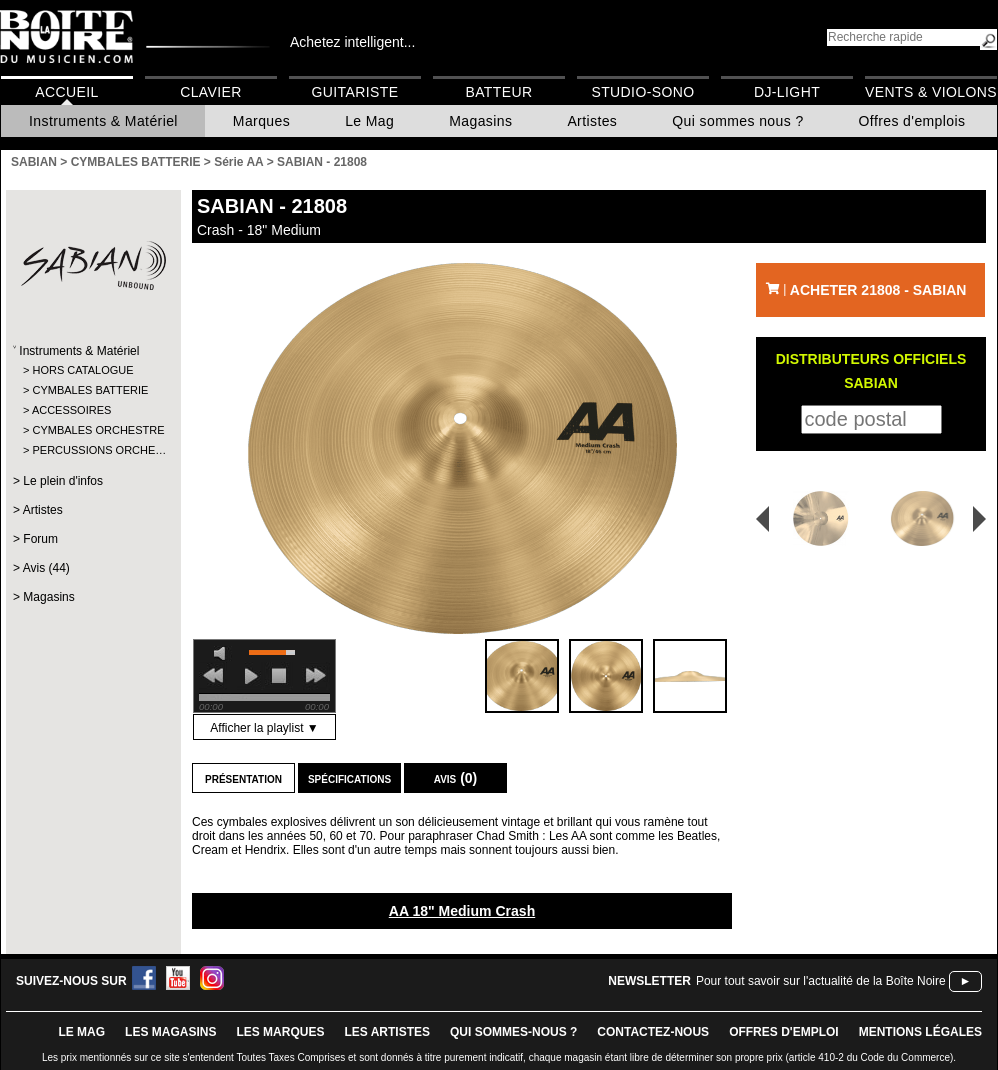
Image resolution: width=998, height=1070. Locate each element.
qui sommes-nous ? (513, 1032)
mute (223, 653)
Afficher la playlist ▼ (264, 728)
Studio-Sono (642, 92)
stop (279, 676)
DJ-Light (787, 92)
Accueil (66, 92)
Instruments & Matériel (103, 121)
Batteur (498, 92)
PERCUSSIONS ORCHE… (92, 450)
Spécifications (349, 778)
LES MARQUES (280, 1032)
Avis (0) (456, 778)
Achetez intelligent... (352, 42)
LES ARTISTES (387, 1032)
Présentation (243, 778)
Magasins (480, 121)
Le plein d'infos (63, 481)
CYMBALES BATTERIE (90, 390)
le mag (81, 1032)
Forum (40, 539)
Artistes (592, 121)
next (316, 676)
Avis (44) (46, 568)
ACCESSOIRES (71, 410)
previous (213, 676)
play (251, 676)
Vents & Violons (931, 92)
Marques (261, 121)
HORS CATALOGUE (82, 370)
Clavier (211, 92)
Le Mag (369, 121)
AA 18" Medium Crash (462, 911)
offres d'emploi (784, 1032)
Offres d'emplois (912, 121)
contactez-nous (653, 1032)
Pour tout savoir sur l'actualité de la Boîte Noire (821, 981)
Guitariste (355, 92)
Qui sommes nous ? (737, 121)
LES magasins (170, 1032)
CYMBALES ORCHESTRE (92, 430)
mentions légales (920, 1032)
